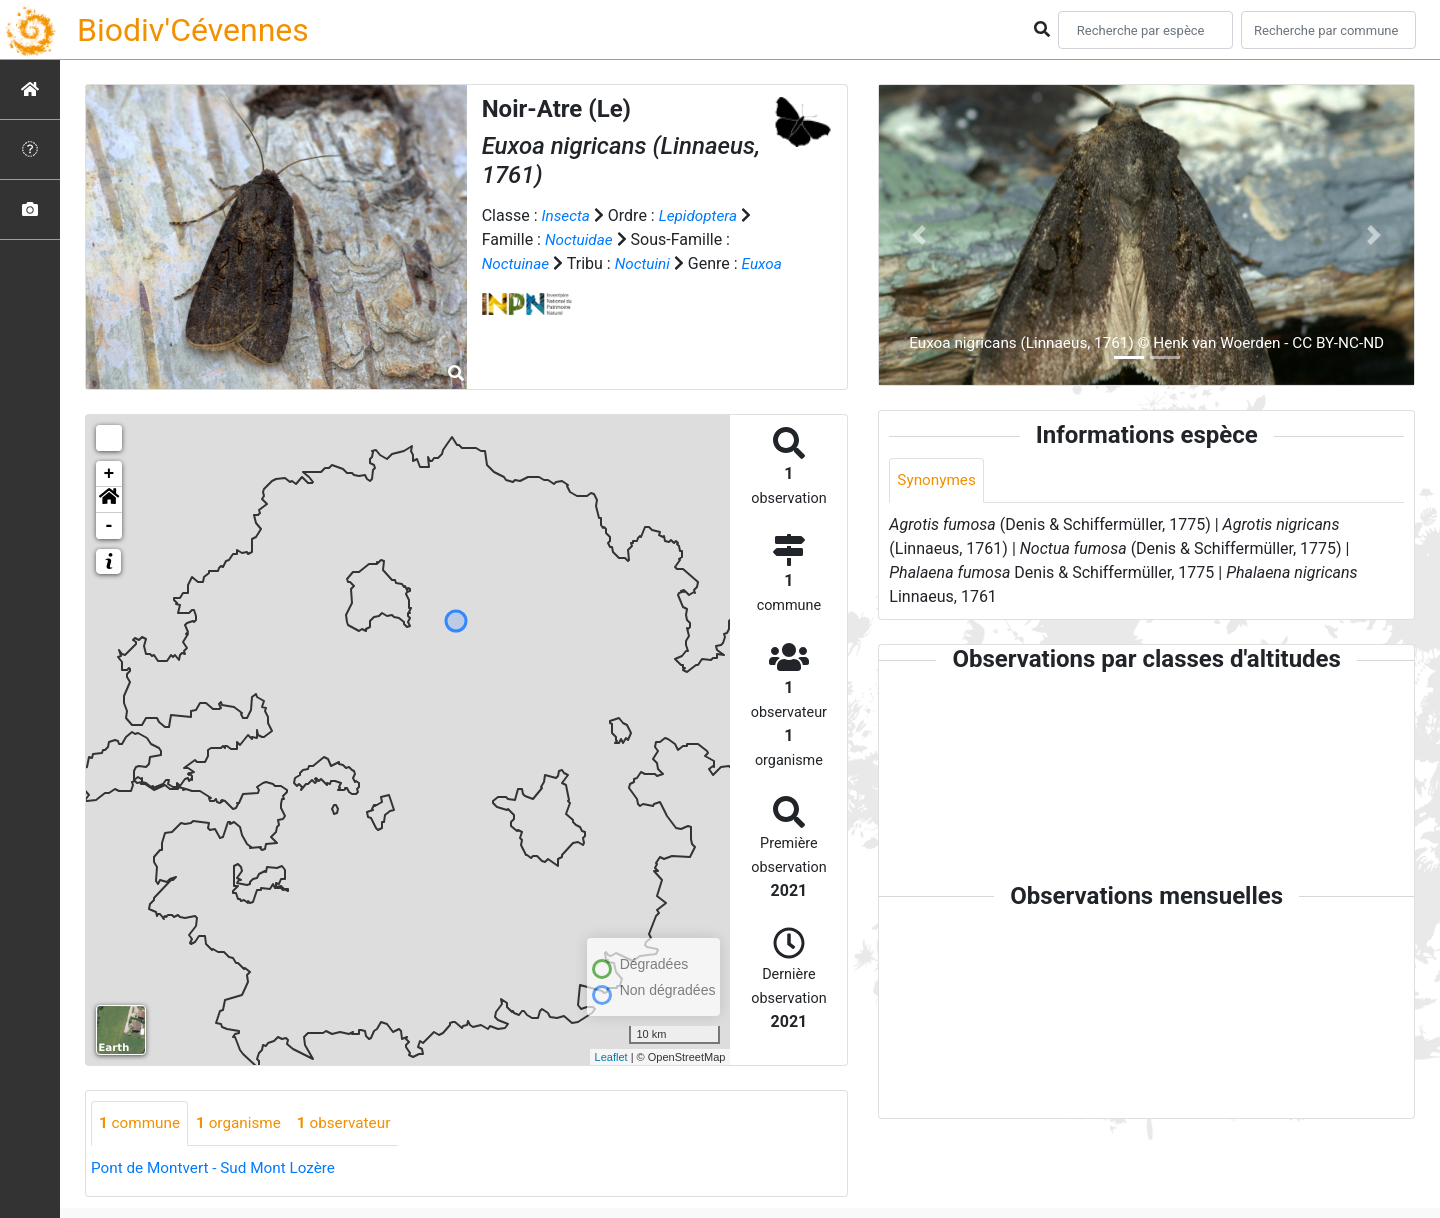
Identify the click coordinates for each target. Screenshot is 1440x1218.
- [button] (109, 526)
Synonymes (938, 480)
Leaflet (611, 1057)
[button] (109, 500)
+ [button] (109, 474)
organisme (244, 1123)
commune (141, 1123)
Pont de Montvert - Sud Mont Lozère (218, 1168)
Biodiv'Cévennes (193, 30)
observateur (354, 1123)
